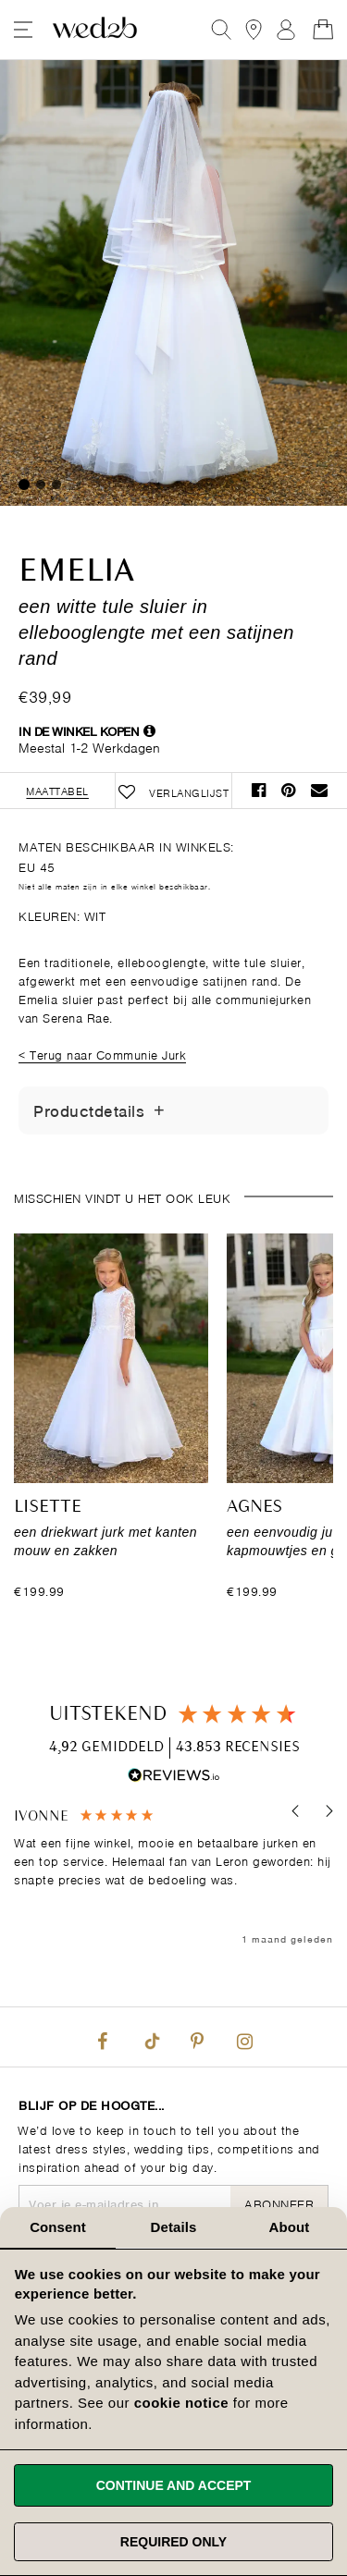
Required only (173, 2541)
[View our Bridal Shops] (253, 30)
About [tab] (289, 2227)
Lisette (47, 1507)
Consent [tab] (58, 2227)
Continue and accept (174, 2485)
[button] (296, 1812)
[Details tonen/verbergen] (159, 1110)
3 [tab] (56, 484)
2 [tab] (40, 484)
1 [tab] (24, 484)
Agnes (254, 1507)
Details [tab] (174, 2227)
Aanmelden (286, 29)
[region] (173, 1878)
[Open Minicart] (323, 30)
